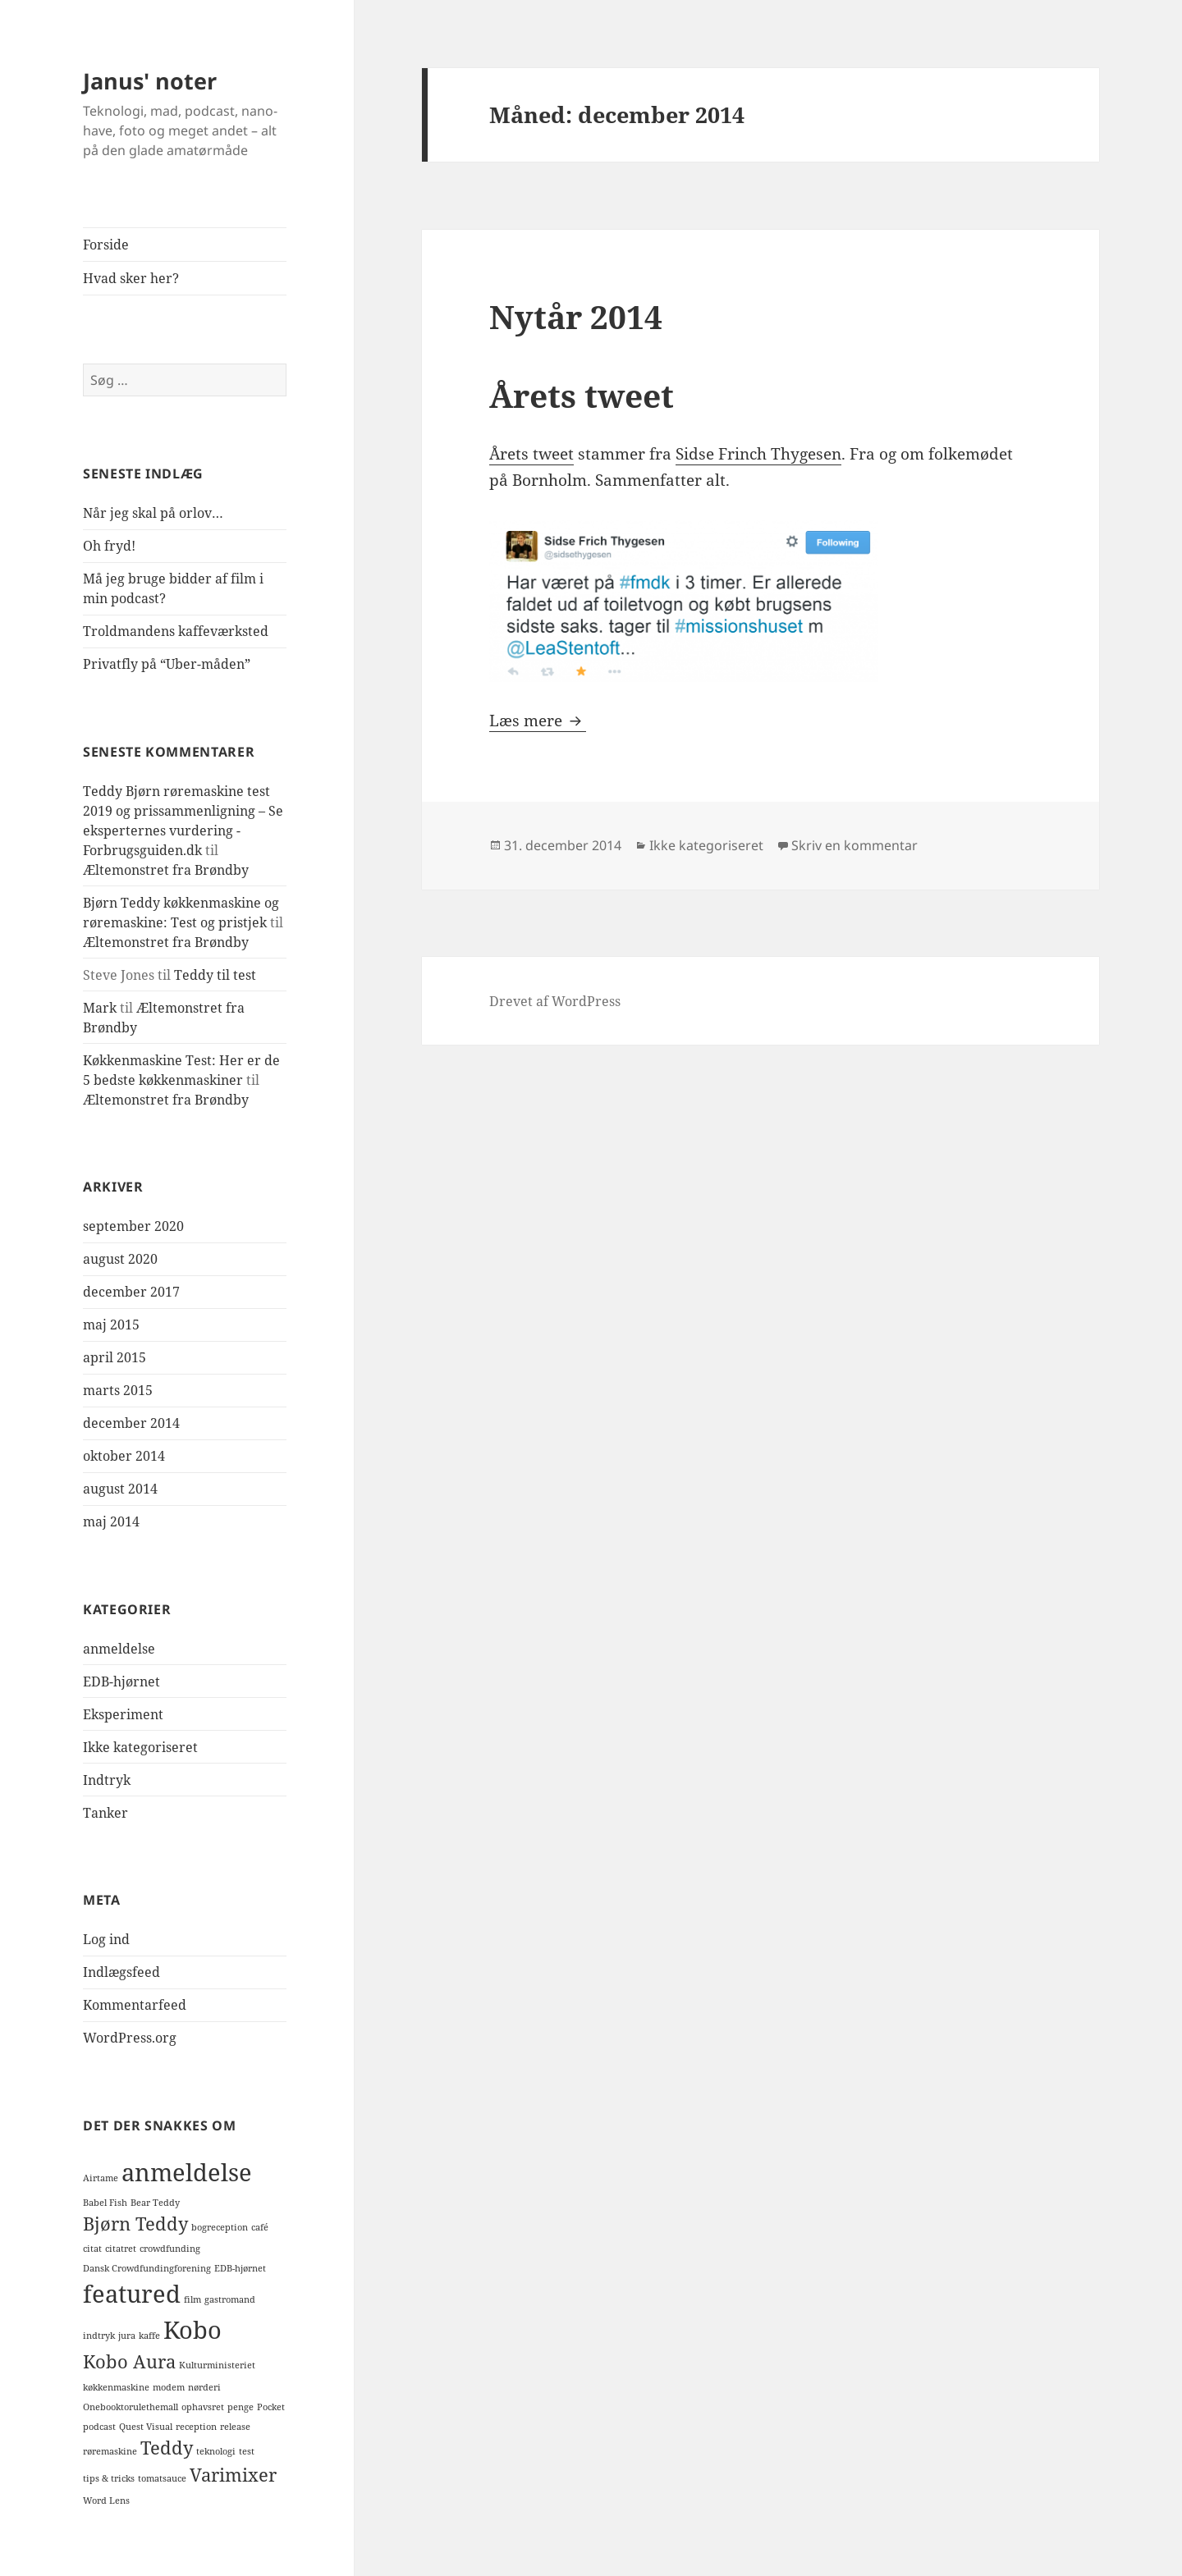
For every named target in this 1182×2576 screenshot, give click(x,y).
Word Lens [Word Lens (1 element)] (106, 2500)
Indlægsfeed (121, 1972)
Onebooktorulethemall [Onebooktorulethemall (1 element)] (130, 2407)
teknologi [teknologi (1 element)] (216, 2451)
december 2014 (131, 1423)
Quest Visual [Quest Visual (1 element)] (145, 2426)
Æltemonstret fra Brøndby (166, 870)
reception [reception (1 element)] (196, 2426)
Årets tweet (531, 453)
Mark (100, 1008)
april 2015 (114, 1357)
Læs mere (537, 720)
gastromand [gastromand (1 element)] (229, 2299)
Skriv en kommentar (854, 845)
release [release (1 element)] (235, 2426)
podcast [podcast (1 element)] (99, 2426)
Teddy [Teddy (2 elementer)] (166, 2447)
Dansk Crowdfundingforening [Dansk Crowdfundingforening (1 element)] (147, 2268)
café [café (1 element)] (259, 2227)
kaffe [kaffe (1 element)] (149, 2335)
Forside (106, 245)
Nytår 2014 (575, 316)
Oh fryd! (109, 546)
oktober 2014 (124, 1456)
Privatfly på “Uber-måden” (166, 664)
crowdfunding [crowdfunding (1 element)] (170, 2248)
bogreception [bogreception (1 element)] (219, 2227)
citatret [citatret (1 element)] (120, 2248)
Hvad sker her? (131, 278)
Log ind (106, 1939)
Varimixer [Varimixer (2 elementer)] (233, 2475)
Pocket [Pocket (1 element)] (271, 2407)
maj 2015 (111, 1324)
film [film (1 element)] (192, 2299)
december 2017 (131, 1292)
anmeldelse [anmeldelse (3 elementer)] (186, 2172)
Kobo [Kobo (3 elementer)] (192, 2329)
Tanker (105, 1813)
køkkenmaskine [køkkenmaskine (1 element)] (116, 2387)
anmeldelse (119, 1649)
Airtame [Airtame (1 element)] (100, 2178)
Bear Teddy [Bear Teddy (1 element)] (155, 2202)
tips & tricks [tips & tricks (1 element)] (109, 2478)
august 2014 (120, 1489)
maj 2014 (111, 1521)
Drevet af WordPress (555, 1001)
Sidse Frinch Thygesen (758, 453)
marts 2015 (118, 1390)
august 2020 (120, 1259)
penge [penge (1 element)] (240, 2407)
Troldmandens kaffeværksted (175, 631)
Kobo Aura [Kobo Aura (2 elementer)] (129, 2361)
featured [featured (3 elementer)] (132, 2293)
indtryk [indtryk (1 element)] (99, 2335)
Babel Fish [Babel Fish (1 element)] (105, 2202)
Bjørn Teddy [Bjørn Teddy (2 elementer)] (135, 2223)
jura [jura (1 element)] (126, 2335)
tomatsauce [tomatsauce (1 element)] (162, 2478)
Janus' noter (150, 81)
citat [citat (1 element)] (92, 2248)
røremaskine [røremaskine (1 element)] (110, 2451)
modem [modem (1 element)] (169, 2387)
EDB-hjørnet (121, 1681)
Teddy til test (215, 975)
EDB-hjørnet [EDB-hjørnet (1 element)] (240, 2268)
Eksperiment (123, 1714)
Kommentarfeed (134, 2005)
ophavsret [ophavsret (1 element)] (202, 2407)
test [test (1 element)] (246, 2451)
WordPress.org (129, 2038)
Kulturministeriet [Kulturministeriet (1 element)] (217, 2365)
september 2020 (133, 1226)
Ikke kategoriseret (140, 1747)
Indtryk (107, 1780)
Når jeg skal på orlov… (153, 513)
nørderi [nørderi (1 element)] (204, 2387)
